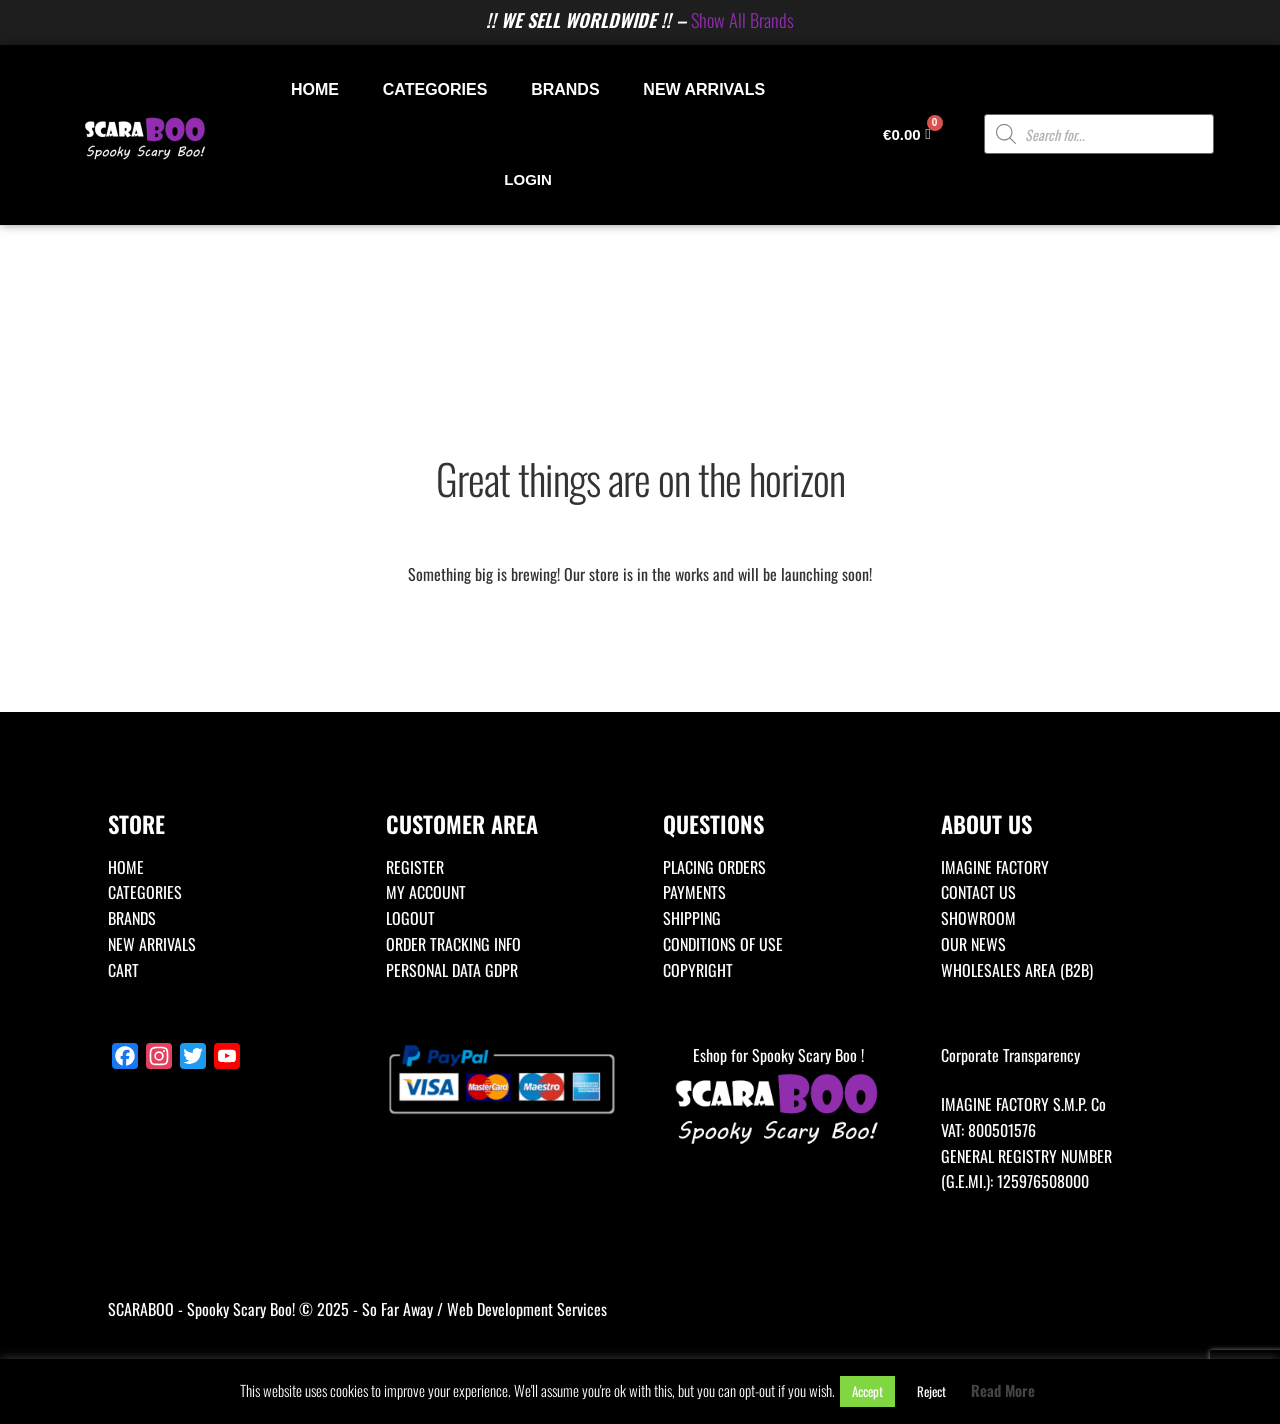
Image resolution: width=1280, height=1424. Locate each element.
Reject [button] (931, 1391)
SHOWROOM (978, 918)
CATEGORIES (435, 89)
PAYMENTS (694, 892)
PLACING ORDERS (714, 867)
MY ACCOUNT (426, 892)
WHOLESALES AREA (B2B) (1017, 970)
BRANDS (565, 89)
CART (123, 970)
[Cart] (907, 134)
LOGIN (528, 179)
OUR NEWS (973, 944)
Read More (1003, 1390)
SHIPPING (692, 918)
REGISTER (415, 867)
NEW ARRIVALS (704, 89)
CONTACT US (978, 892)
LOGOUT (410, 918)
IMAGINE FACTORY (995, 867)
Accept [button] (867, 1391)
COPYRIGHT (698, 970)
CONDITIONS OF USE (723, 944)
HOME (315, 89)
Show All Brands (742, 19)
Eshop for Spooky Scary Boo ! (778, 1096)
